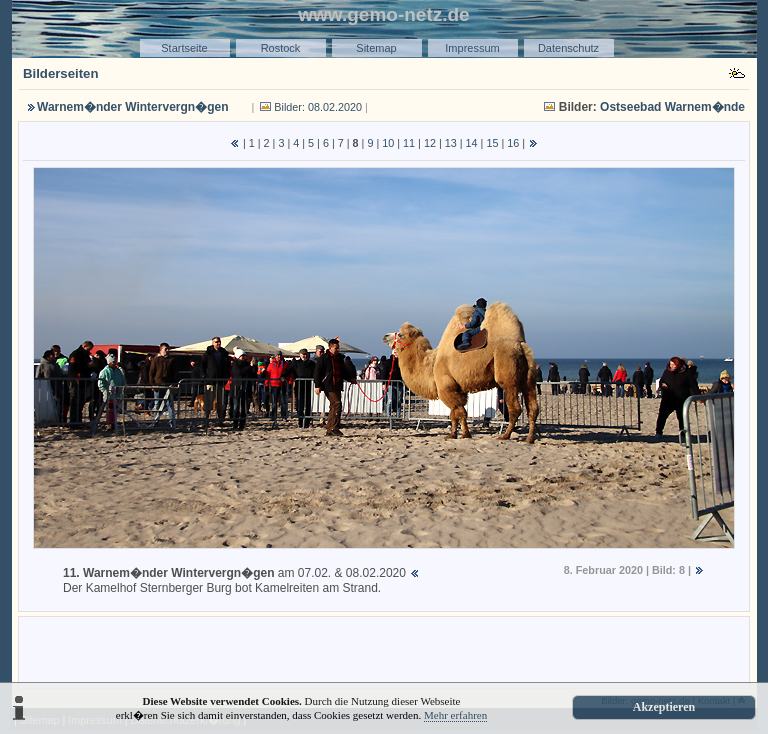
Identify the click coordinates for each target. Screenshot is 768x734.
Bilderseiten (61, 73)
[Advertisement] (384, 651)
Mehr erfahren (455, 715)
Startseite (184, 48)
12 (430, 143)
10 (388, 143)
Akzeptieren (664, 707)
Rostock (281, 48)
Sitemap (376, 48)
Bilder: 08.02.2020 (318, 107)
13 (451, 143)
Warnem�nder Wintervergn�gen (132, 107)
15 (492, 143)
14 (472, 143)
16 (513, 143)
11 (409, 143)
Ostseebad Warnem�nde (672, 107)
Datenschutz (568, 48)
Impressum (472, 48)
